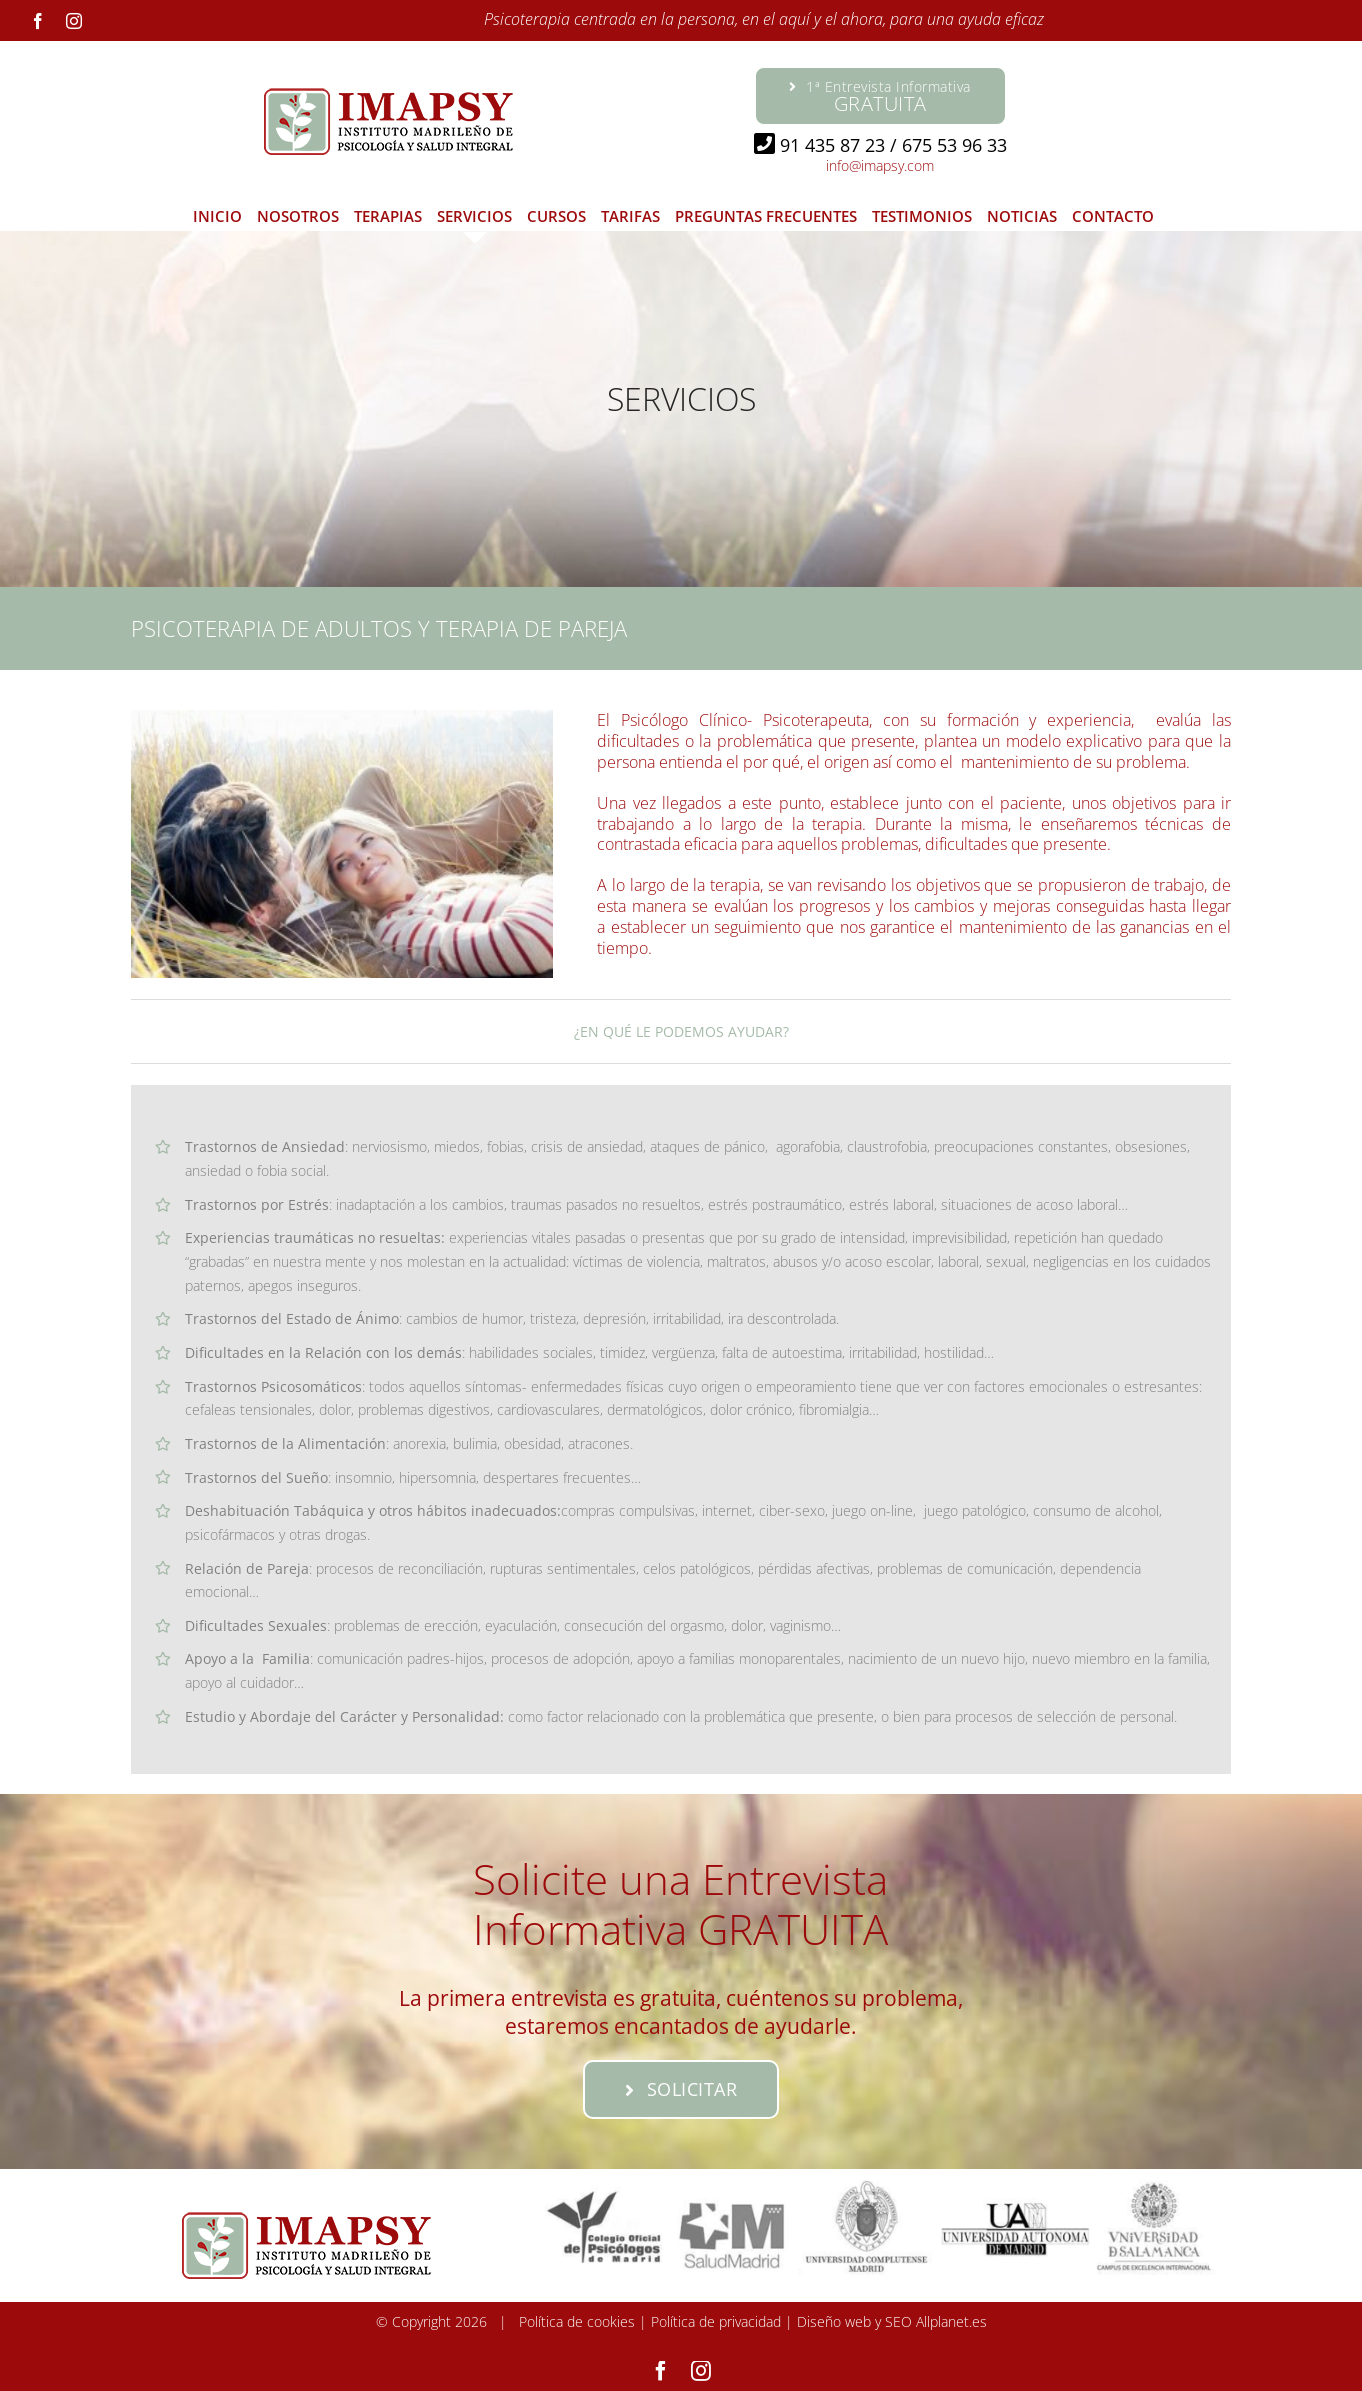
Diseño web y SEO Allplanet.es (892, 2321)
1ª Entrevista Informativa (880, 97)
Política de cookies (577, 2321)
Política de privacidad (716, 2321)
